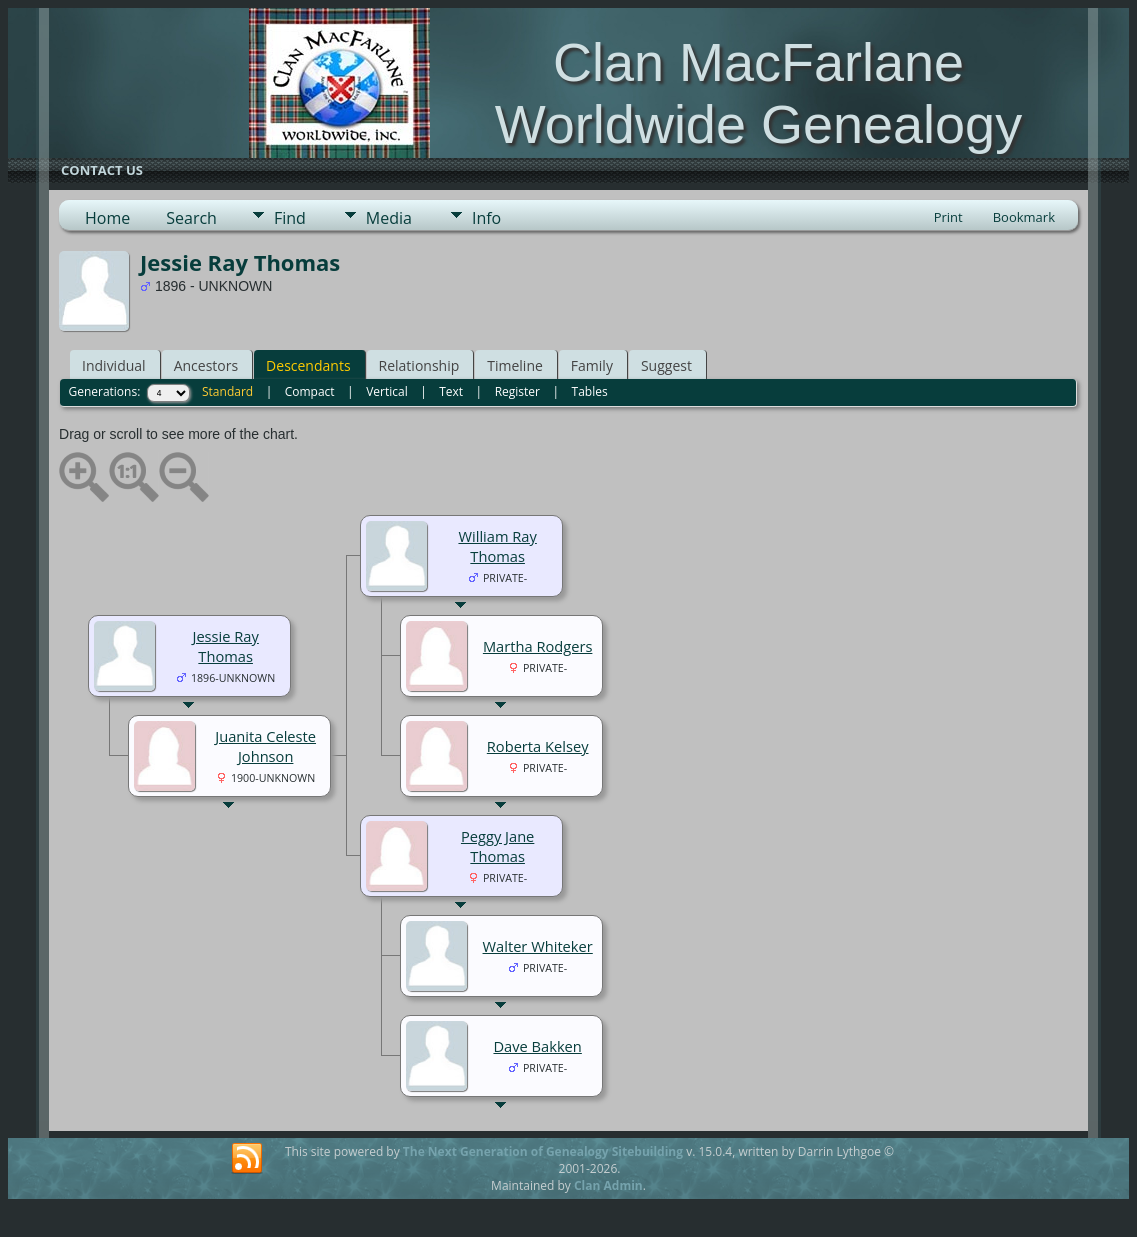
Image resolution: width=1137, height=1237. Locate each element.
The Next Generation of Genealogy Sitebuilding (543, 1151)
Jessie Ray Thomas (225, 646)
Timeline (515, 365)
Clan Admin (608, 1185)
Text (451, 391)
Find (290, 218)
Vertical (387, 391)
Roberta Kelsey (538, 746)
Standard (227, 391)
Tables (590, 391)
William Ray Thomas (497, 546)
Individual (114, 365)
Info (486, 218)
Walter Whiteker (538, 946)
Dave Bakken (537, 1046)
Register (517, 391)
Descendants (308, 365)
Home (107, 218)
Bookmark (1024, 217)
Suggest (666, 365)
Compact (310, 391)
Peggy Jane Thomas (497, 846)
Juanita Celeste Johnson (265, 746)
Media (389, 218)
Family (592, 365)
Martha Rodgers (537, 646)
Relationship (419, 365)
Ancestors (206, 365)
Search (191, 218)
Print (948, 217)
